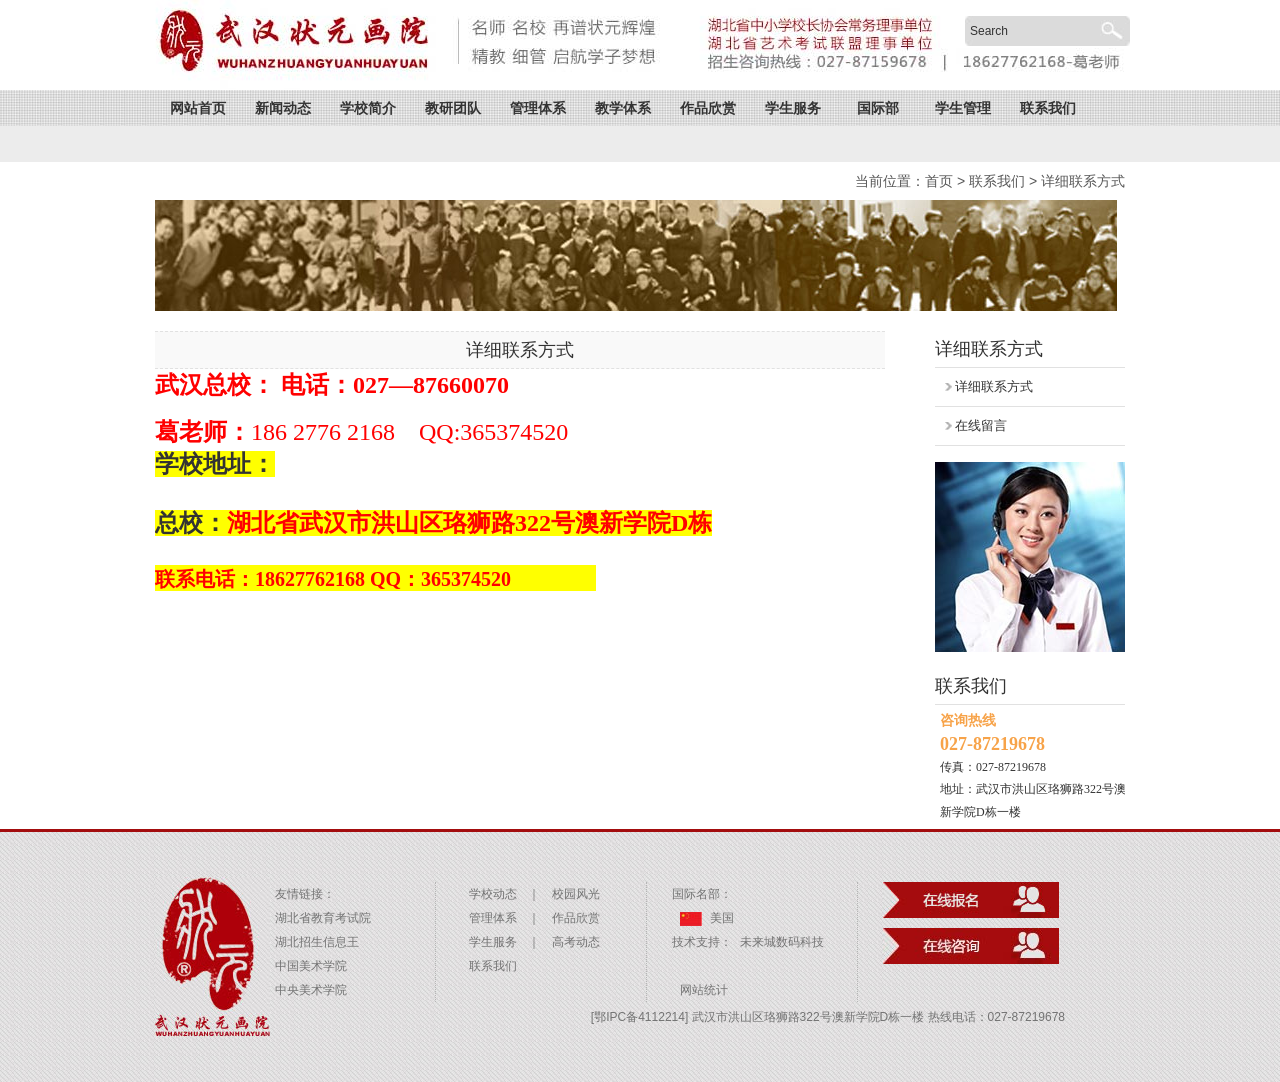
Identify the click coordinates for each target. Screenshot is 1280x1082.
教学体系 (623, 108)
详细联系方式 (1083, 181)
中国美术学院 (311, 966)
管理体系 (538, 108)
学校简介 (368, 108)
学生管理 (963, 108)
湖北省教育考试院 (323, 918)
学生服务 (793, 108)
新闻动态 (283, 108)
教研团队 (453, 108)
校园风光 (576, 894)
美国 (707, 918)
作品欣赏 (708, 108)
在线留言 (981, 425)
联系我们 (1048, 108)
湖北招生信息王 (317, 942)
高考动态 (576, 942)
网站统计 (704, 990)
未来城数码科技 (782, 942)
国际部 (878, 108)
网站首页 (198, 108)
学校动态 (493, 894)
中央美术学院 (311, 990)
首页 (939, 181)
